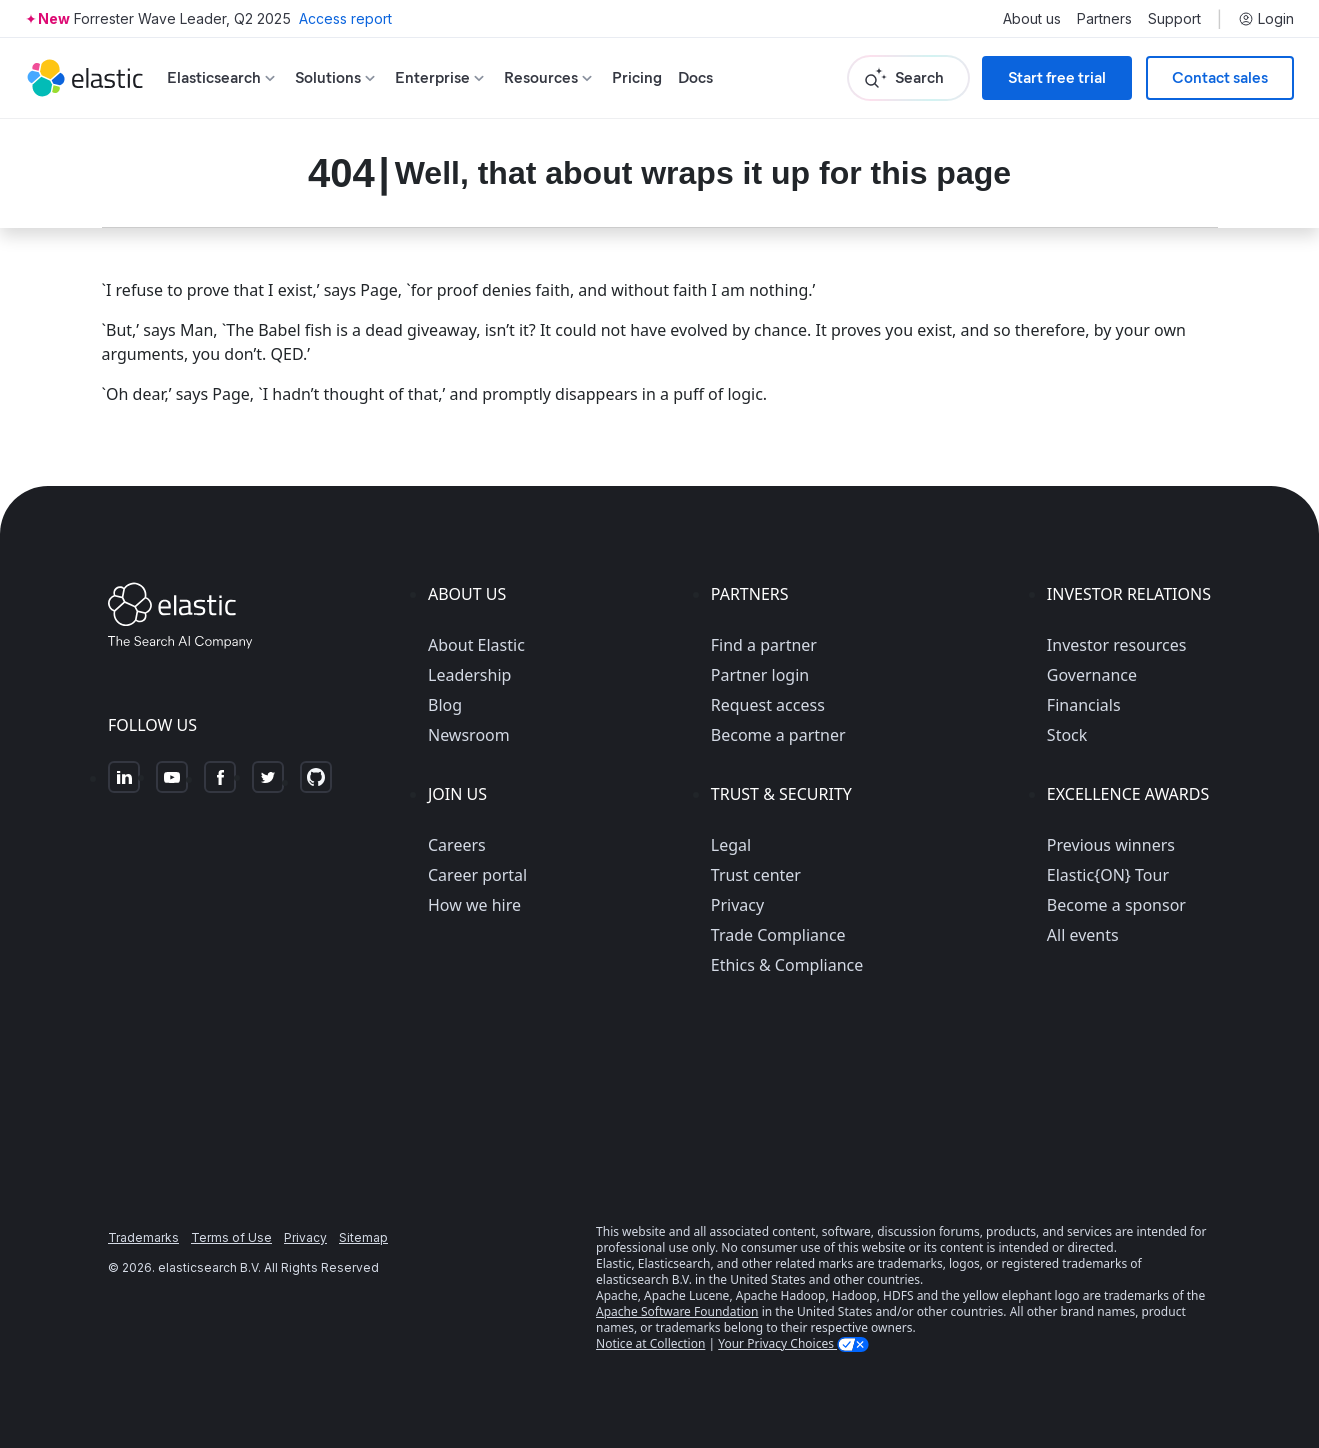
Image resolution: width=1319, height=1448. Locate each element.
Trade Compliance (778, 935)
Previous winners (1111, 845)
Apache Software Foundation (677, 1311)
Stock (1067, 735)
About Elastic (476, 645)
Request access (768, 705)
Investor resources (1117, 645)
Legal (731, 845)
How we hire (474, 905)
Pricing (637, 77)
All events (1083, 935)
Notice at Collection (650, 1343)
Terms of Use (231, 1237)
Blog (445, 705)
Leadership (469, 675)
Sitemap (363, 1237)
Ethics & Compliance (787, 965)
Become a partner (778, 735)
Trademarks (143, 1237)
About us (1032, 19)
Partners (1104, 19)
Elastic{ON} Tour (1108, 875)
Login (1266, 19)
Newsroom (469, 735)
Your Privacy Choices (777, 1343)
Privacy (737, 905)
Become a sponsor (1116, 905)
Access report (345, 18)
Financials (1084, 705)
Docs (695, 77)
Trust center (756, 875)
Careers (457, 845)
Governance (1092, 675)
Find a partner (764, 645)
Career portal (477, 875)
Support (1174, 19)
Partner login (760, 675)
